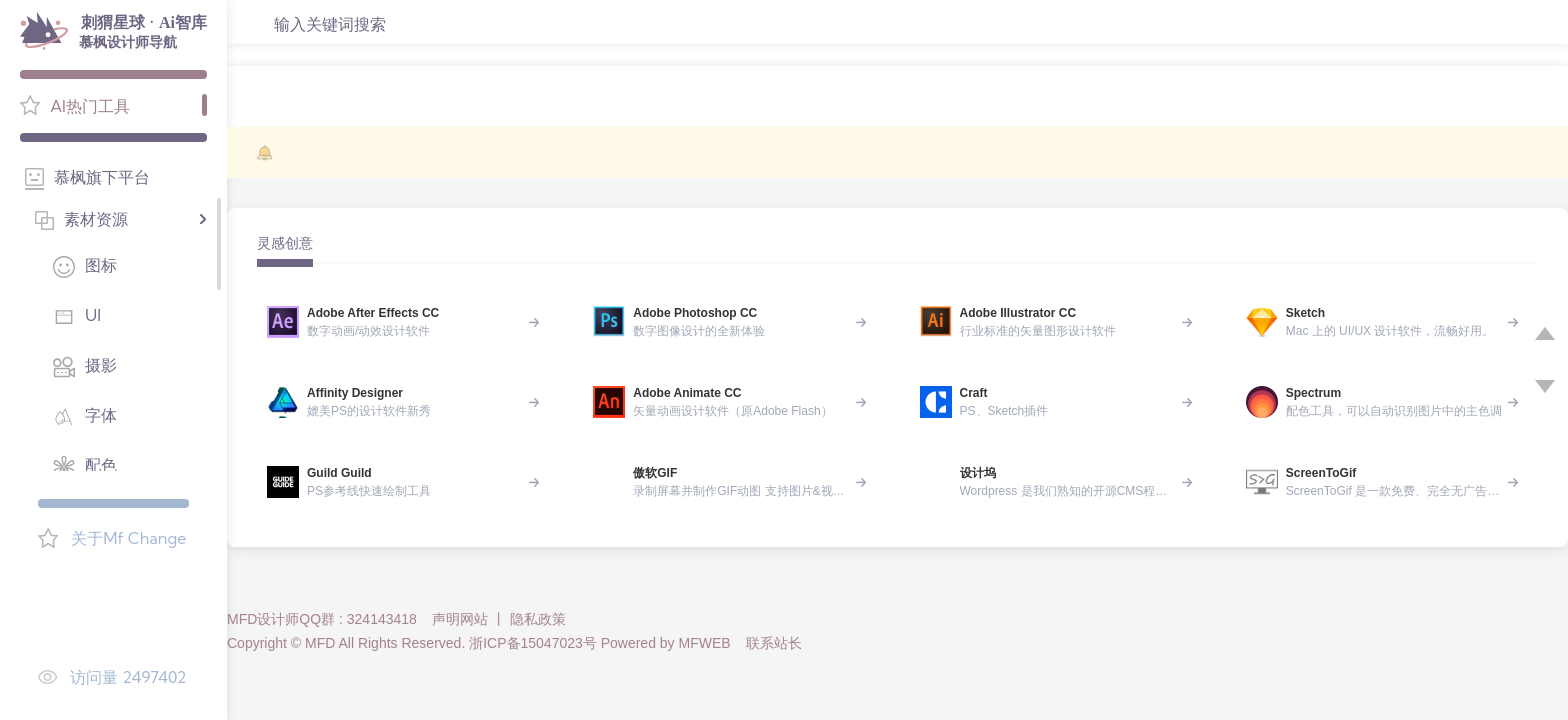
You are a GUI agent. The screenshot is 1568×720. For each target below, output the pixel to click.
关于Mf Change (128, 538)
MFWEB (705, 643)
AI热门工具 (90, 106)
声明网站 (460, 619)
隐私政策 (538, 619)
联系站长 (774, 643)
